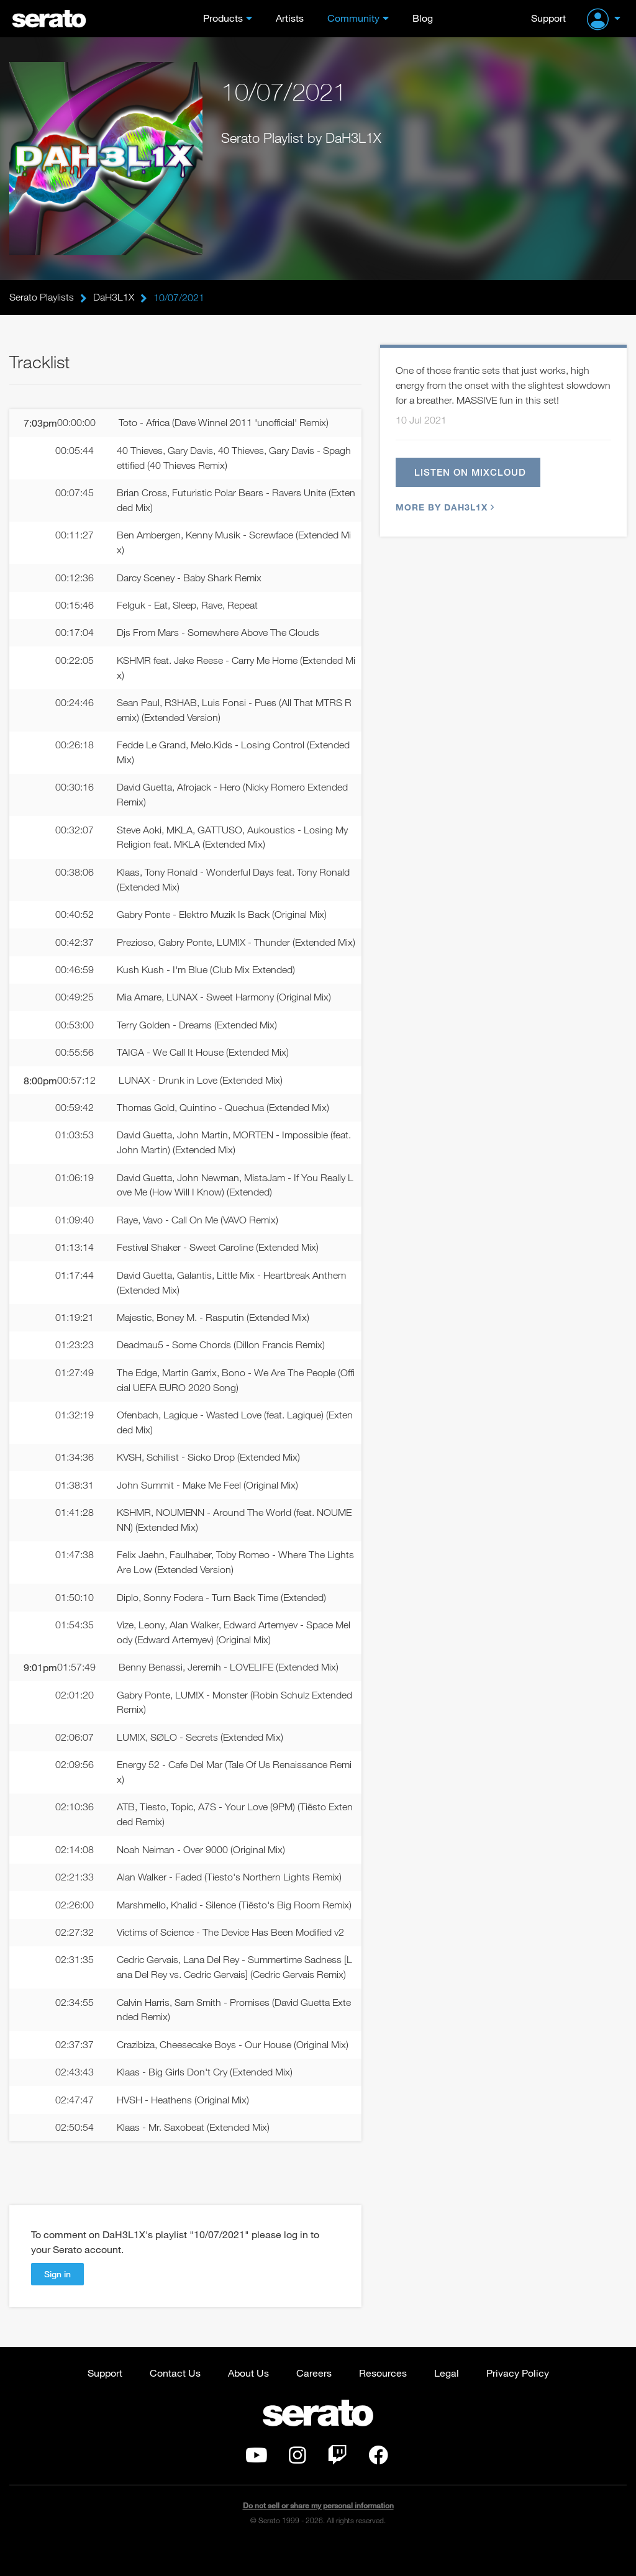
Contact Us (175, 2402)
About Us (248, 2402)
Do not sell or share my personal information (318, 2535)
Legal (446, 2402)
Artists (290, 18)
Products (223, 18)
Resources (383, 2402)
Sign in (57, 2303)
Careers (314, 2402)
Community (353, 18)
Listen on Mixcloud (471, 472)
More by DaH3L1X (443, 508)
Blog (422, 18)
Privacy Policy (517, 2402)
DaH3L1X (113, 297)
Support (548, 18)
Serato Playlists (41, 297)
